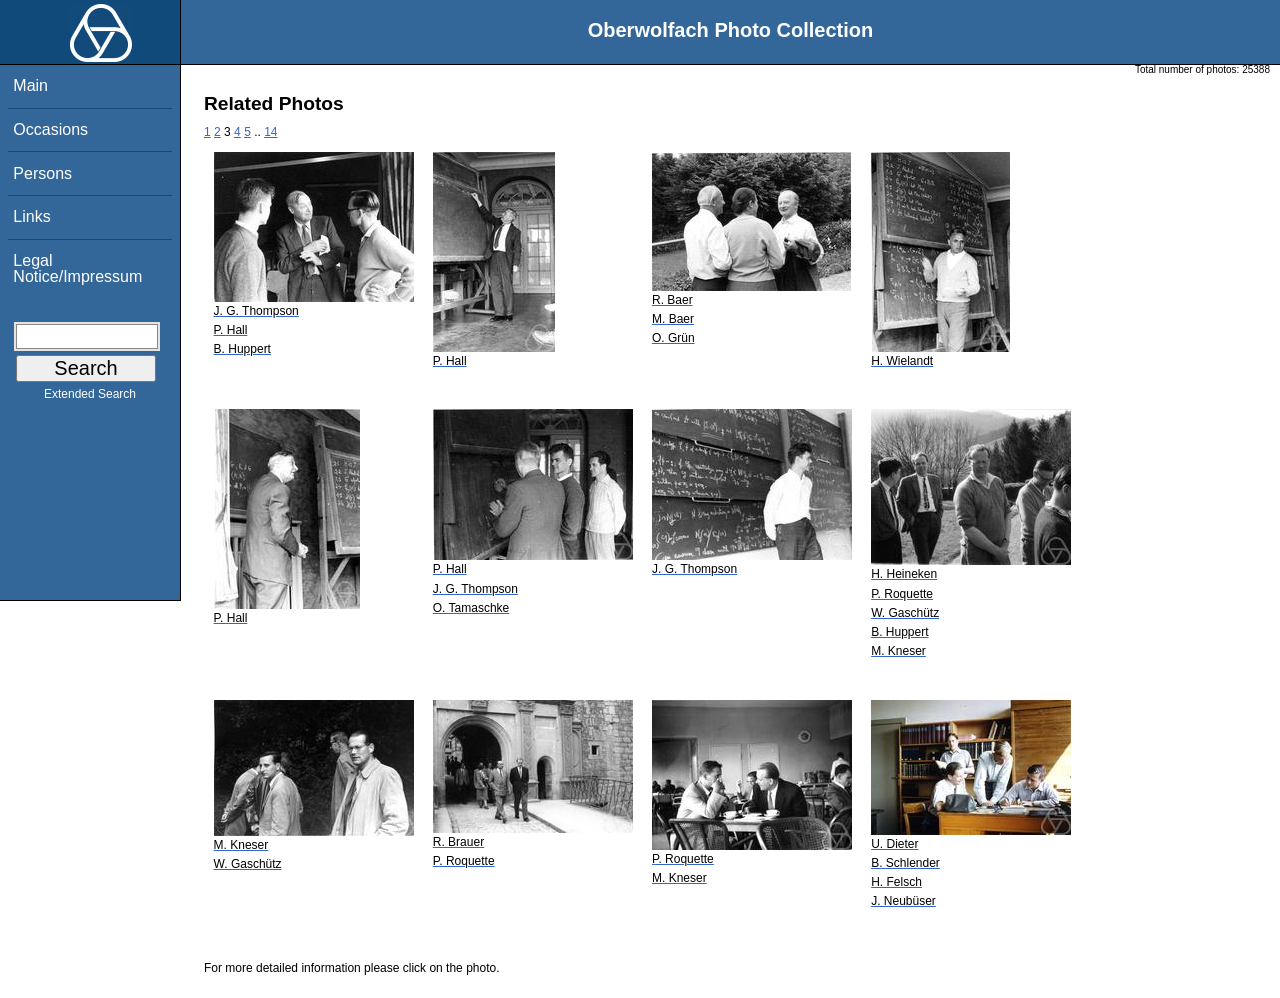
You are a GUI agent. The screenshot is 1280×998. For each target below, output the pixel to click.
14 (270, 132)
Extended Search (90, 398)
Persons (42, 173)
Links (31, 216)
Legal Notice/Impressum (77, 268)
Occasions (50, 129)
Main (30, 85)
